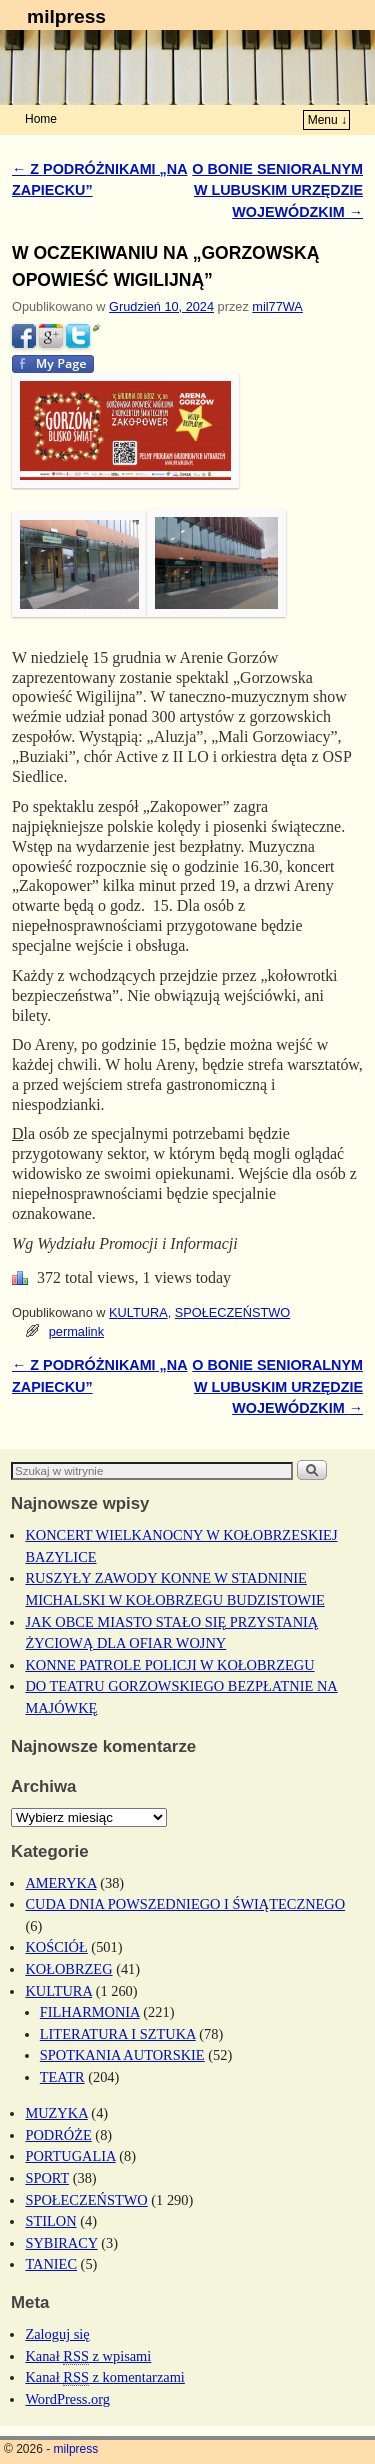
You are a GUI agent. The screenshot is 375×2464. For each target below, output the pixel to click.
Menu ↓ (327, 120)
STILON (50, 2221)
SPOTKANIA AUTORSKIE (122, 2055)
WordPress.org (67, 2399)
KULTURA (138, 1312)
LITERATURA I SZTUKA (118, 2034)
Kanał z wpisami (88, 2356)
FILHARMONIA (90, 2012)
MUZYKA (56, 2113)
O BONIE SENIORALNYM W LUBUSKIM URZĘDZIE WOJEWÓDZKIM (277, 190)
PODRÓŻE (58, 2135)
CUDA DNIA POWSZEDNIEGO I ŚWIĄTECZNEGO (185, 1904)
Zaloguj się (57, 2334)
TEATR (62, 2077)
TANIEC (51, 2264)
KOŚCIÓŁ (56, 1947)
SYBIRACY (61, 2243)
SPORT (47, 2178)
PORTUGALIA (70, 2156)
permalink (76, 1331)
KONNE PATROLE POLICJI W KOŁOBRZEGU (169, 1665)
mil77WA (277, 306)
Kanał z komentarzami (104, 2377)
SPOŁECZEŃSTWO (232, 1312)
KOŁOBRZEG (68, 1969)
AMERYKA (60, 1883)
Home (41, 119)
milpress (66, 16)
